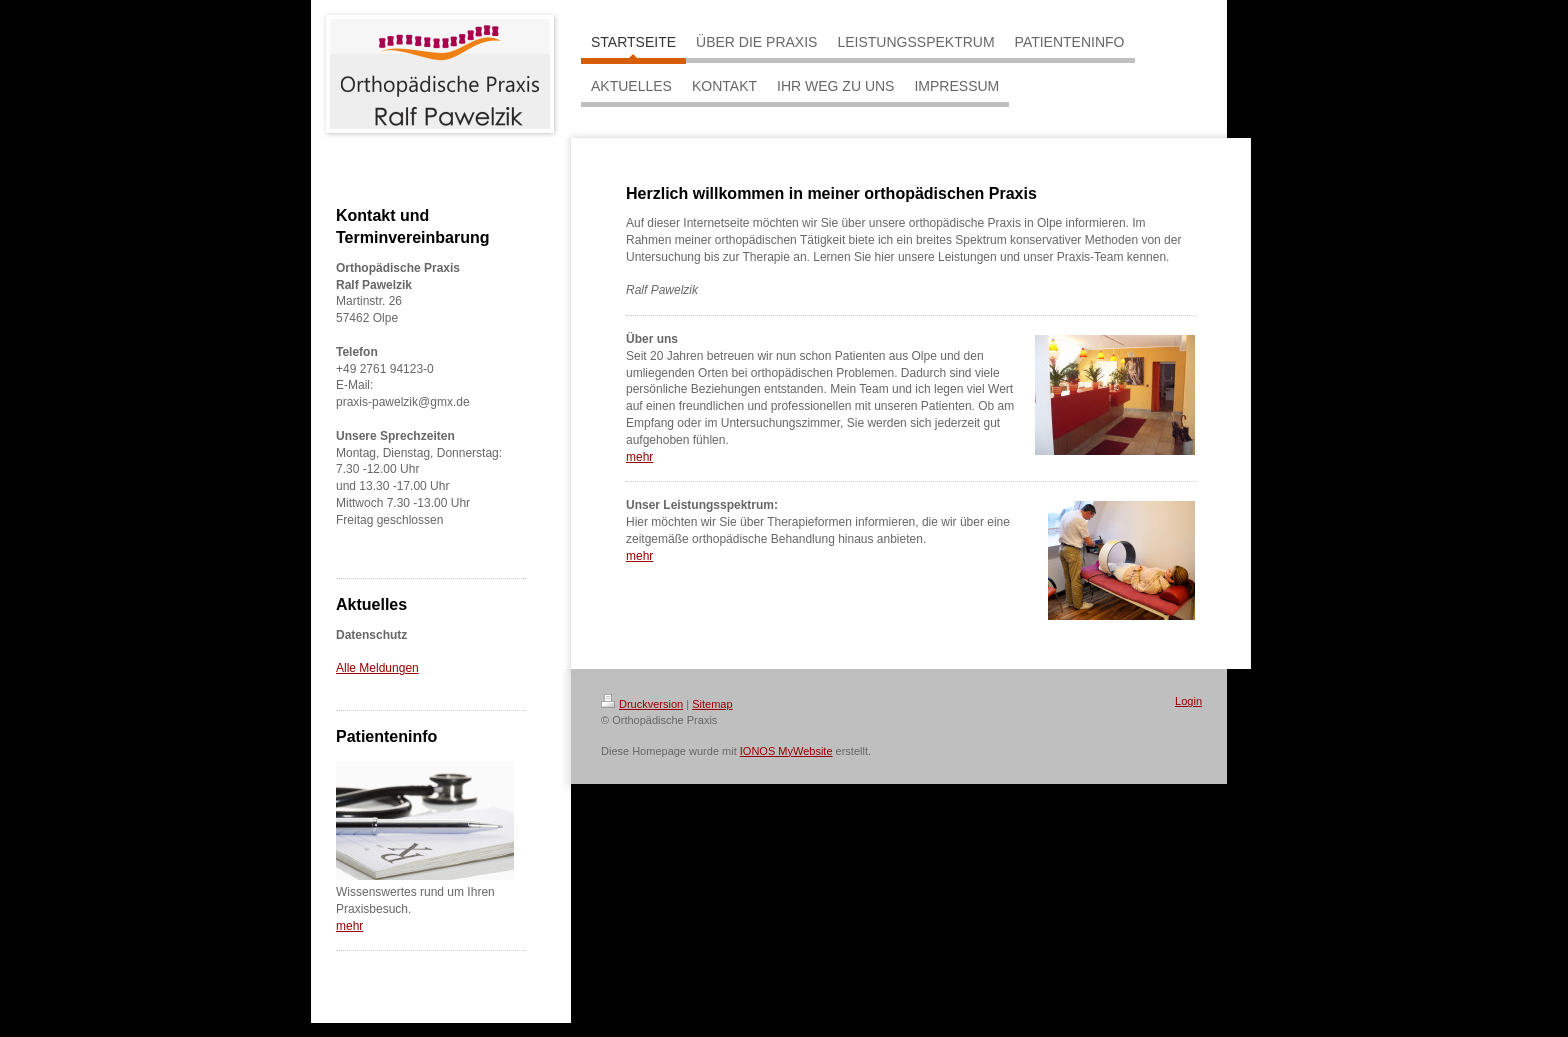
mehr (349, 926)
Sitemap (712, 704)
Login (1188, 701)
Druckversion (642, 704)
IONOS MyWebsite (786, 751)
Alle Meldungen (377, 668)
